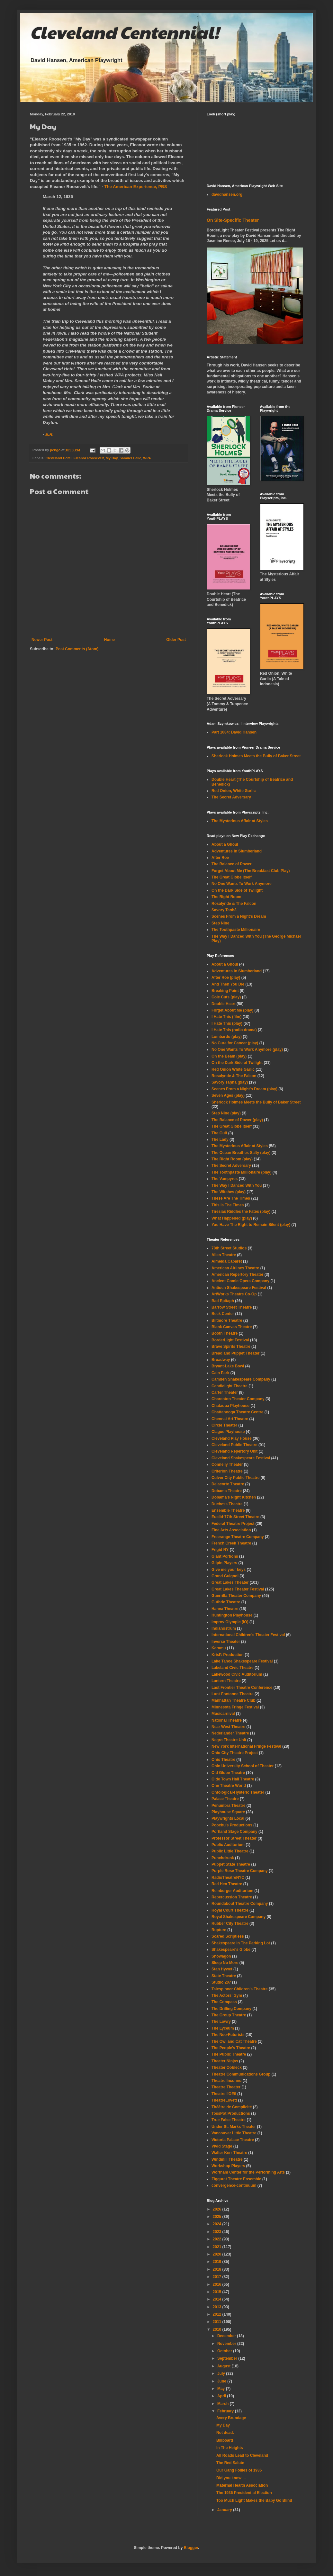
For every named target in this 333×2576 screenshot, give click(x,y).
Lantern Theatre (226, 1681)
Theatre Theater (226, 2087)
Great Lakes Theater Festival (238, 1589)
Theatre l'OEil (224, 2094)
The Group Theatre (229, 2015)
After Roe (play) (226, 977)
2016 (217, 2284)
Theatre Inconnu (226, 2080)
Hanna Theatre (225, 1609)
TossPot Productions (231, 2113)
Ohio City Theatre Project (235, 1753)
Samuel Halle (130, 458)
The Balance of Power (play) (237, 1120)
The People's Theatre (231, 2048)
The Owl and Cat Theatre (234, 2041)
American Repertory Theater (237, 1274)
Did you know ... (231, 2478)
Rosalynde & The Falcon (234, 903)
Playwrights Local (228, 1818)
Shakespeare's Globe (231, 1949)
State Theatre (224, 1976)
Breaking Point (225, 990)
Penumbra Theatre (228, 1805)
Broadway (221, 1359)
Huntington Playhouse (232, 1615)
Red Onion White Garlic (233, 1069)
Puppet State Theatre (231, 1864)
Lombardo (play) (227, 1036)
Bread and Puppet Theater (235, 1353)
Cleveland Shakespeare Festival (241, 1458)
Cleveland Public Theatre (234, 1445)
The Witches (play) (229, 1192)
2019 (217, 2261)
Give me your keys (229, 1569)
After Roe (220, 857)
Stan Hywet (222, 1969)
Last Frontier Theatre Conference (242, 1687)
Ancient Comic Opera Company (240, 1281)
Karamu (219, 1648)
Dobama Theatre (227, 1491)
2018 (217, 2269)
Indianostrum (224, 1628)
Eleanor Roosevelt (89, 458)
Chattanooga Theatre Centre (237, 1412)
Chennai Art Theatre (230, 1419)
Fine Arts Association (231, 1530)
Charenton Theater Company (238, 1399)
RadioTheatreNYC (228, 1877)
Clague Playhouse (228, 1431)
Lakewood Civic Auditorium (237, 1674)
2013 (217, 2307)
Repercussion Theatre (232, 1897)
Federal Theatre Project (233, 1523)
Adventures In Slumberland (237, 851)
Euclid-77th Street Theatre (235, 1517)
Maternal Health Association (242, 2485)
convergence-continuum (234, 2185)
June (222, 2381)
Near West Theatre (228, 1727)
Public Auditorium (228, 1844)
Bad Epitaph (223, 1301)
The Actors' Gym (227, 1995)
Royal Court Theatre (230, 1910)
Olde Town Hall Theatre (233, 1779)
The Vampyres (225, 1178)
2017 (217, 2276)
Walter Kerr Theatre (229, 2152)
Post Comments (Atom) (77, 649)
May (221, 2388)
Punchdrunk (223, 1858)
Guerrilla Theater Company (236, 1595)
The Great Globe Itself (232, 877)
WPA (147, 458)
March (223, 2403)
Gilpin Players (224, 1563)
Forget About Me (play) (232, 1010)
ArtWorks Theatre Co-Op (234, 1294)
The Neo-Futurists (228, 2034)
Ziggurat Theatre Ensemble (236, 2179)
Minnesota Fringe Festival (235, 1707)
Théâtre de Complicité (232, 2107)
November (227, 2343)
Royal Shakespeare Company (239, 1916)
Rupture (219, 1930)
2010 (217, 2329)
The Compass (224, 2002)
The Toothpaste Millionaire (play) (241, 1172)
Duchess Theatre (227, 1504)
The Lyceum (223, 2028)
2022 (217, 2239)
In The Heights (229, 2447)
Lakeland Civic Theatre (233, 1667)
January (225, 2510)
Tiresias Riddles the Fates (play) (241, 1211)
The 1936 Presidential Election (244, 2492)
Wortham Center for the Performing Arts (248, 2172)
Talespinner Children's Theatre (240, 1989)
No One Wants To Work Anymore (242, 883)
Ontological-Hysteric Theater (238, 1792)
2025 (217, 2216)
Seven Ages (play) (228, 1095)
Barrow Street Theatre (232, 1307)
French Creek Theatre (231, 1543)
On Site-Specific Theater (233, 220)
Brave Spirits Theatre (231, 1346)
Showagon (221, 1956)
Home (109, 639)
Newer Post (42, 639)
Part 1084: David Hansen (234, 732)
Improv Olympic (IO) (230, 1622)
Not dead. (225, 2432)
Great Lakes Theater (230, 1582)
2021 (217, 2247)
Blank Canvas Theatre (232, 1327)
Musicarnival (223, 1713)
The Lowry (221, 2021)
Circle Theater (224, 1425)
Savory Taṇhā (224, 910)
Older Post (176, 639)
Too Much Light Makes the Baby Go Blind (254, 2500)
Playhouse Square (228, 1812)
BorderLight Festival (230, 1340)
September (227, 2358)
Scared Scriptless (228, 1936)
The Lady (220, 1139)
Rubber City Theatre (230, 1923)
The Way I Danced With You (237, 1185)
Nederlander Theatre (230, 1733)
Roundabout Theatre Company (240, 1903)
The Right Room (226, 897)
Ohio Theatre (223, 1759)
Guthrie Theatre (226, 1602)
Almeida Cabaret (227, 1261)
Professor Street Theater (234, 1838)
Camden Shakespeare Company (241, 1379)
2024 (217, 2224)
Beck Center (223, 1313)
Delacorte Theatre (228, 1484)
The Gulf (219, 1133)
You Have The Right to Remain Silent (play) (251, 1224)
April (222, 2396)
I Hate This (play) (227, 1023)
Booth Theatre (225, 1333)
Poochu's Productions (232, 1825)
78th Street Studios (229, 1248)
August (224, 2366)
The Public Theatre (229, 2054)
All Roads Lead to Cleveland (242, 2455)
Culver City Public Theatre (235, 1477)
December (227, 2336)
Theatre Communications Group (241, 2074)
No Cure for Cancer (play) (235, 1043)
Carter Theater (225, 1392)
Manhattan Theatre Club (234, 1700)
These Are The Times (231, 1198)
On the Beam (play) (229, 1056)
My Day (112, 458)
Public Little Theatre (230, 1851)
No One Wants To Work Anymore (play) (247, 1049)
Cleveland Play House (232, 1438)
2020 (217, 2254)
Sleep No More (225, 1962)
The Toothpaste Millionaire (236, 929)
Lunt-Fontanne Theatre (233, 1694)
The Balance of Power (232, 864)
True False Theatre (229, 2120)
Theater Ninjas (225, 2061)
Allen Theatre (224, 1255)
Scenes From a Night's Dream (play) (244, 1089)
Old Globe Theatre (228, 1772)
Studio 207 (221, 1982)
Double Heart (224, 1004)
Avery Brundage (231, 2418)
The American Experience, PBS (135, 186)
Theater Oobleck (227, 2067)
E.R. (49, 434)
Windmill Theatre (227, 2159)
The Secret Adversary (231, 797)
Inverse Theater (226, 1641)
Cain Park (220, 1373)
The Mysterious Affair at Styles (240, 821)
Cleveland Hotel (59, 458)
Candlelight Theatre (230, 1386)
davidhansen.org (227, 194)
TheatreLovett (224, 2100)
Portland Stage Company (234, 1831)
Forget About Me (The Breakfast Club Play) (251, 871)
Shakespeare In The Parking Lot (241, 1943)
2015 (217, 2292)
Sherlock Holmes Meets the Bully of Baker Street (256, 756)
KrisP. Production (228, 1655)
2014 (217, 2299)
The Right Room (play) (232, 1159)
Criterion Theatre (227, 1471)
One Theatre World (229, 1785)
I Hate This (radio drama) (234, 1030)
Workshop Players (228, 2166)
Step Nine (220, 923)
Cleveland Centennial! (124, 32)
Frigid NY (220, 1549)
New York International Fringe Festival (246, 1746)
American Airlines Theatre (235, 1268)
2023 (217, 2231)
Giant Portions (225, 1556)
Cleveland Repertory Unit (234, 1451)
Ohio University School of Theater (243, 1766)
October (225, 2351)
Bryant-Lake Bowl (228, 1366)
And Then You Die (228, 984)
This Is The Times (228, 1205)
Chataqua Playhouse (230, 1405)
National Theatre (227, 1720)
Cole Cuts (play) (226, 997)
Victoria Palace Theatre (233, 2140)
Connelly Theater (227, 1464)
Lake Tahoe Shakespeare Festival (242, 1661)
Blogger (191, 2547)
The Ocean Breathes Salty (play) (241, 1152)
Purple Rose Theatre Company (240, 1871)
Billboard (224, 2440)
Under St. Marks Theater (234, 2126)
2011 (217, 2321)
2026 (217, 2209)
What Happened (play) (232, 1218)
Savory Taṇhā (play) (230, 1082)
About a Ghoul (225, 844)
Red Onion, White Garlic (234, 790)
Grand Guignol (225, 1576)
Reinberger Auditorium (232, 1890)
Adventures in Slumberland (237, 971)
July (221, 2373)
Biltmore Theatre (227, 1320)
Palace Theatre (225, 1799)
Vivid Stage (222, 2146)
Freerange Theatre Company (238, 1537)
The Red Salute (230, 2463)
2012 (217, 2314)
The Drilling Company (231, 2008)
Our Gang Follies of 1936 (239, 2470)
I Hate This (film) (226, 1016)
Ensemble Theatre (228, 1510)
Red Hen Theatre (227, 1884)
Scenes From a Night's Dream (239, 916)
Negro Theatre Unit (229, 1740)
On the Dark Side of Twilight (237, 890)
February (226, 2411)
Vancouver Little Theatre (234, 2133)
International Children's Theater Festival (248, 1635)
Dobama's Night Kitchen (234, 1497)
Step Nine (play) (226, 1113)
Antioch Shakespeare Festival (239, 1287)
